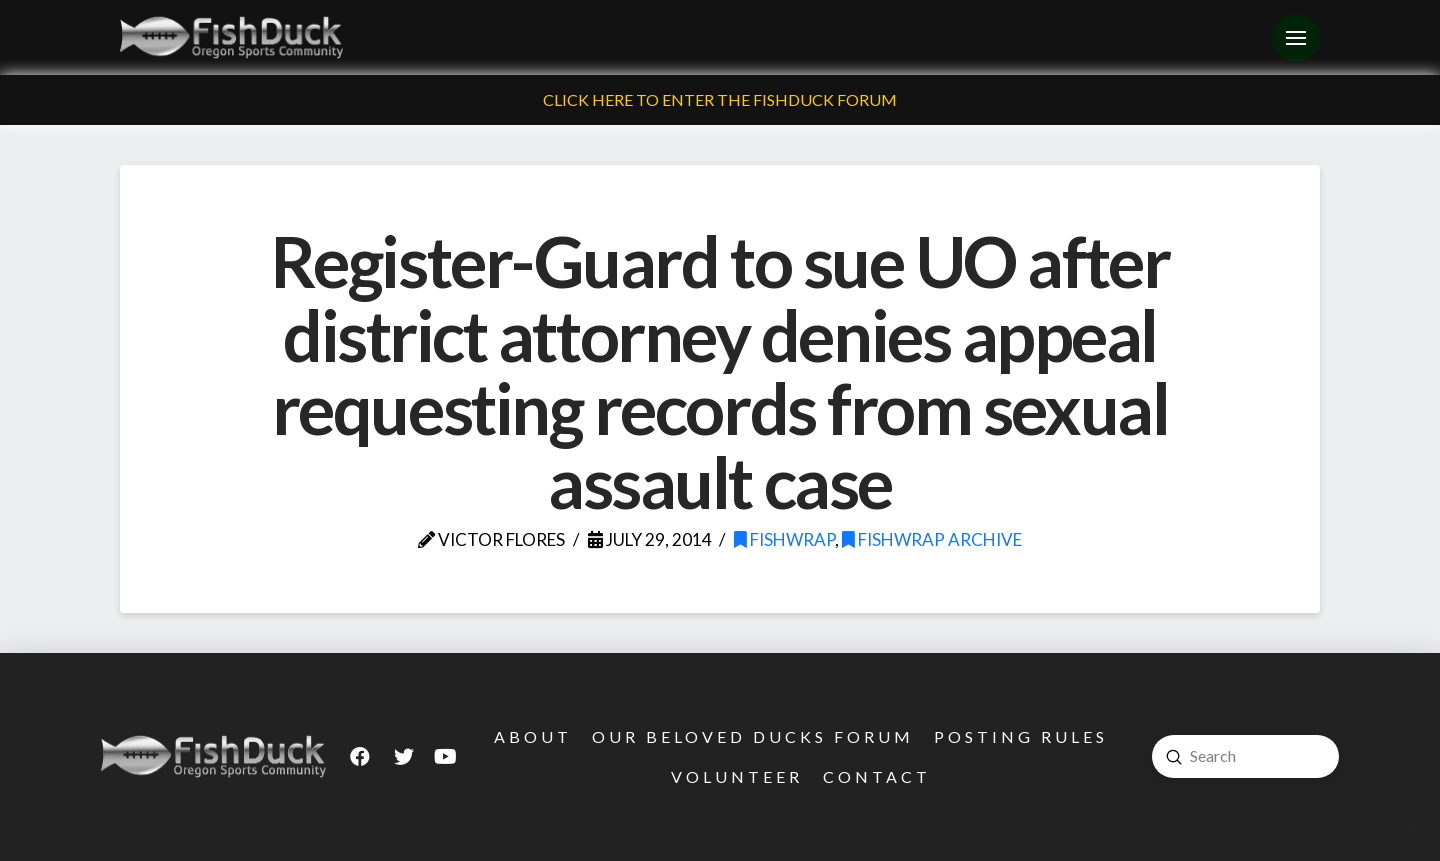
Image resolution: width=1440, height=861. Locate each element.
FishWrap (784, 539)
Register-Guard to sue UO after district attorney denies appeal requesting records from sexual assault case (720, 371)
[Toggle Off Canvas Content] (1296, 38)
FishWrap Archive (932, 539)
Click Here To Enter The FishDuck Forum (720, 99)
